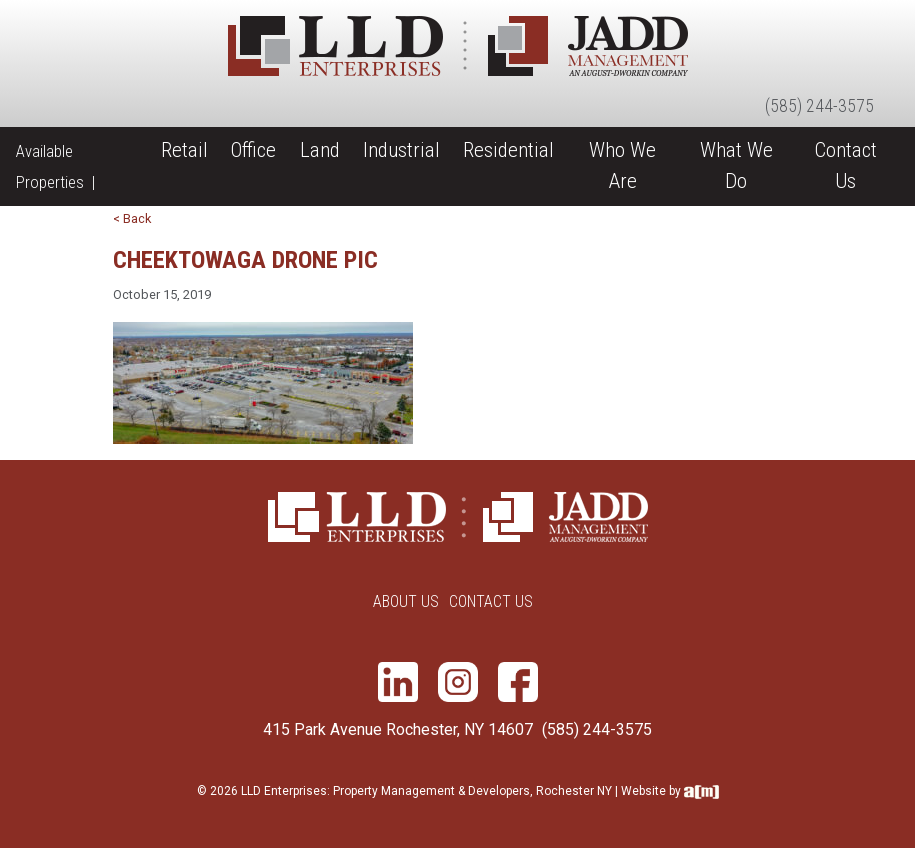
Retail (184, 150)
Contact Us (845, 165)
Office (253, 150)
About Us (406, 601)
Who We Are (622, 165)
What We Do (736, 165)
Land (320, 150)
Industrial (401, 150)
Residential (508, 150)
